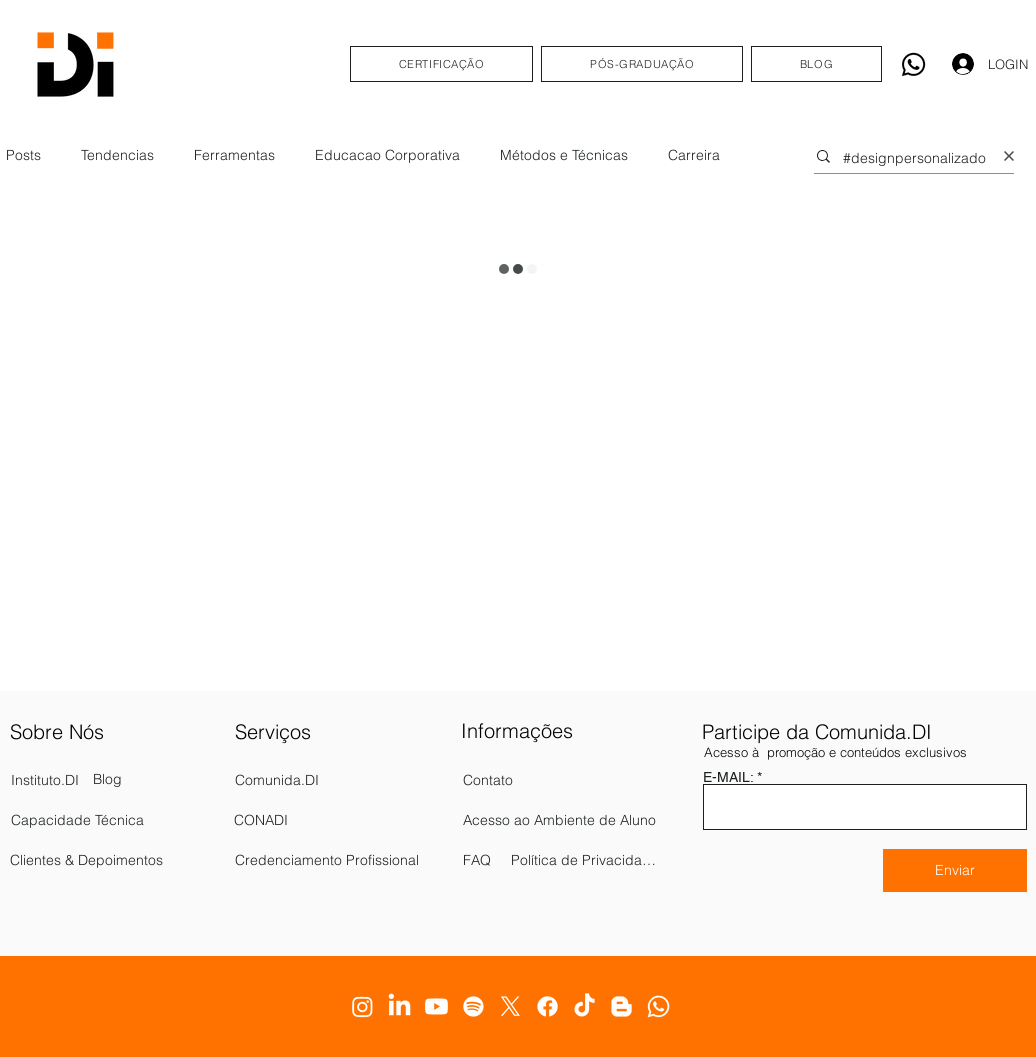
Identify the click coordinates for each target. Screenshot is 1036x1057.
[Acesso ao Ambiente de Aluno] (561, 820)
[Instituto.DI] (88, 780)
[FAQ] (494, 860)
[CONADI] (344, 820)
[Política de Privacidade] (585, 860)
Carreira (694, 155)
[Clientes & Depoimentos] (108, 860)
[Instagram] (362, 1006)
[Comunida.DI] (345, 780)
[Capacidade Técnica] (116, 820)
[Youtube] (436, 1006)
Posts (23, 155)
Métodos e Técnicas (564, 155)
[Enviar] (955, 870)
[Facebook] (547, 1006)
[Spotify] (473, 1006)
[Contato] (520, 780)
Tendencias (117, 155)
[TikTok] (584, 1006)
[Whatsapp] (913, 64)
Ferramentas (234, 155)
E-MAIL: (728, 777)
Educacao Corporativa (387, 155)
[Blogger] (621, 1006)
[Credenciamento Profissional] (345, 860)
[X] (510, 1006)
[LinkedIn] (399, 1006)
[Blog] (114, 780)
